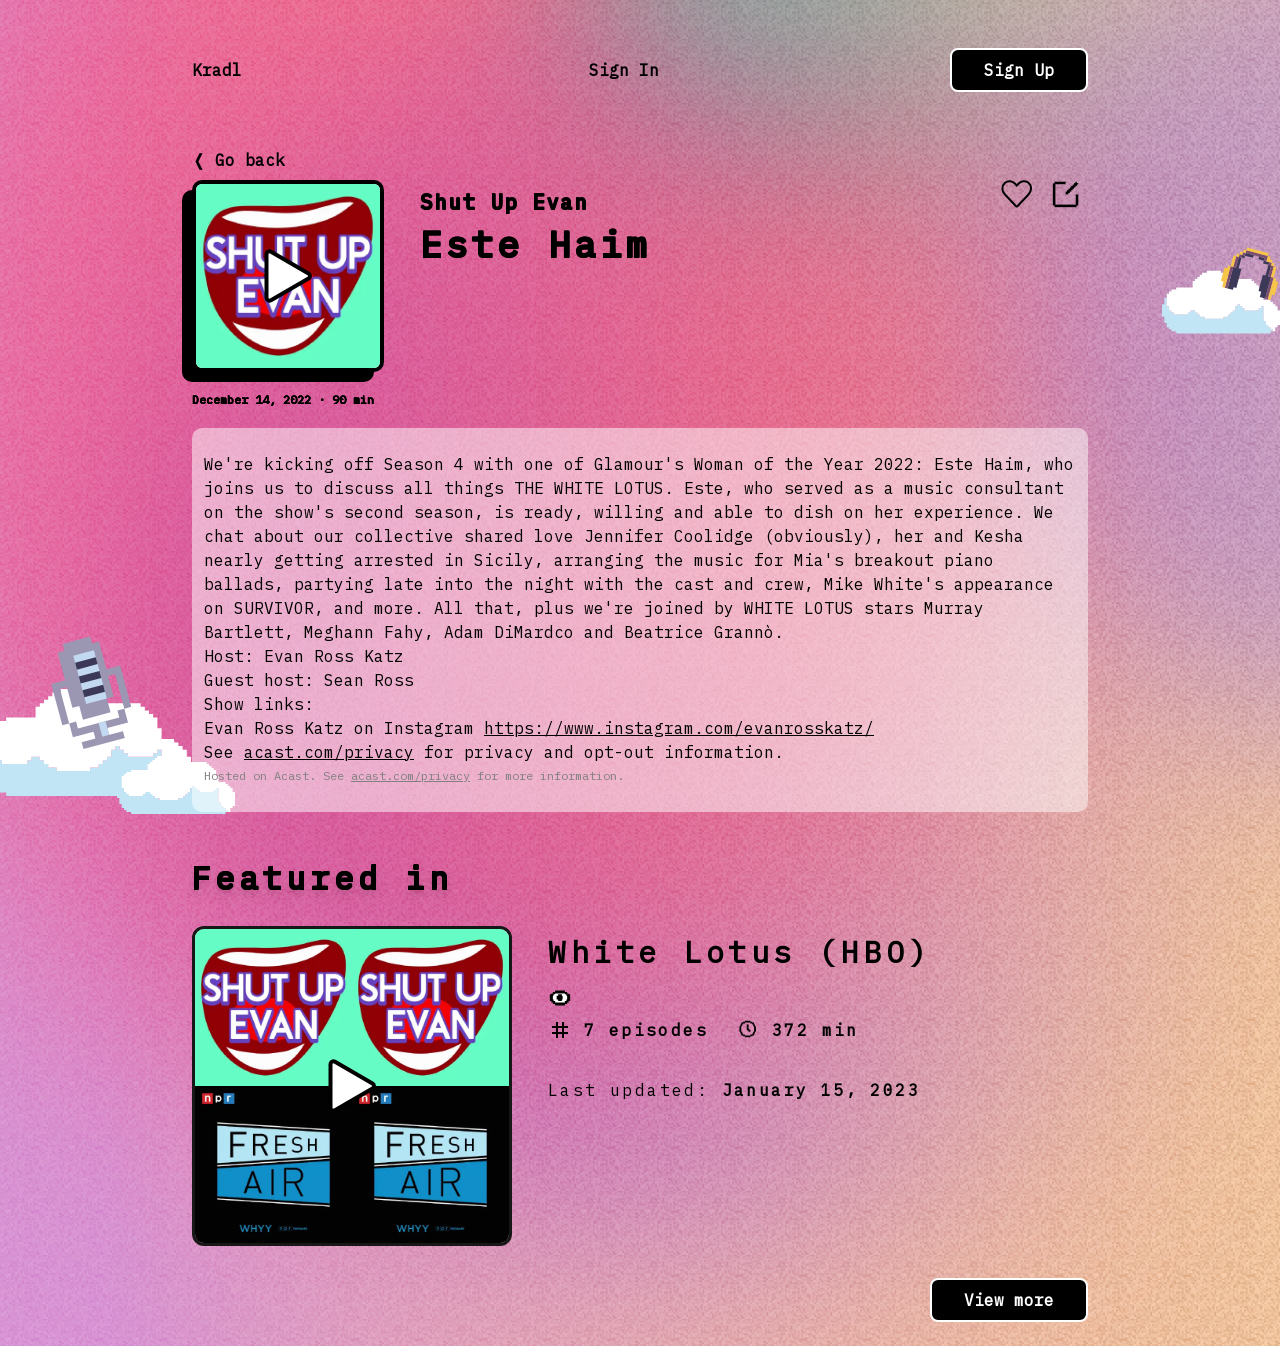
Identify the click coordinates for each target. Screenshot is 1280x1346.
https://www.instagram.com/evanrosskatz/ (679, 728)
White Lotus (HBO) (739, 951)
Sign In (624, 70)
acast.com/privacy (329, 752)
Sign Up (1019, 70)
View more (1009, 1300)
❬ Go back (238, 160)
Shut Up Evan (504, 201)
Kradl (217, 70)
